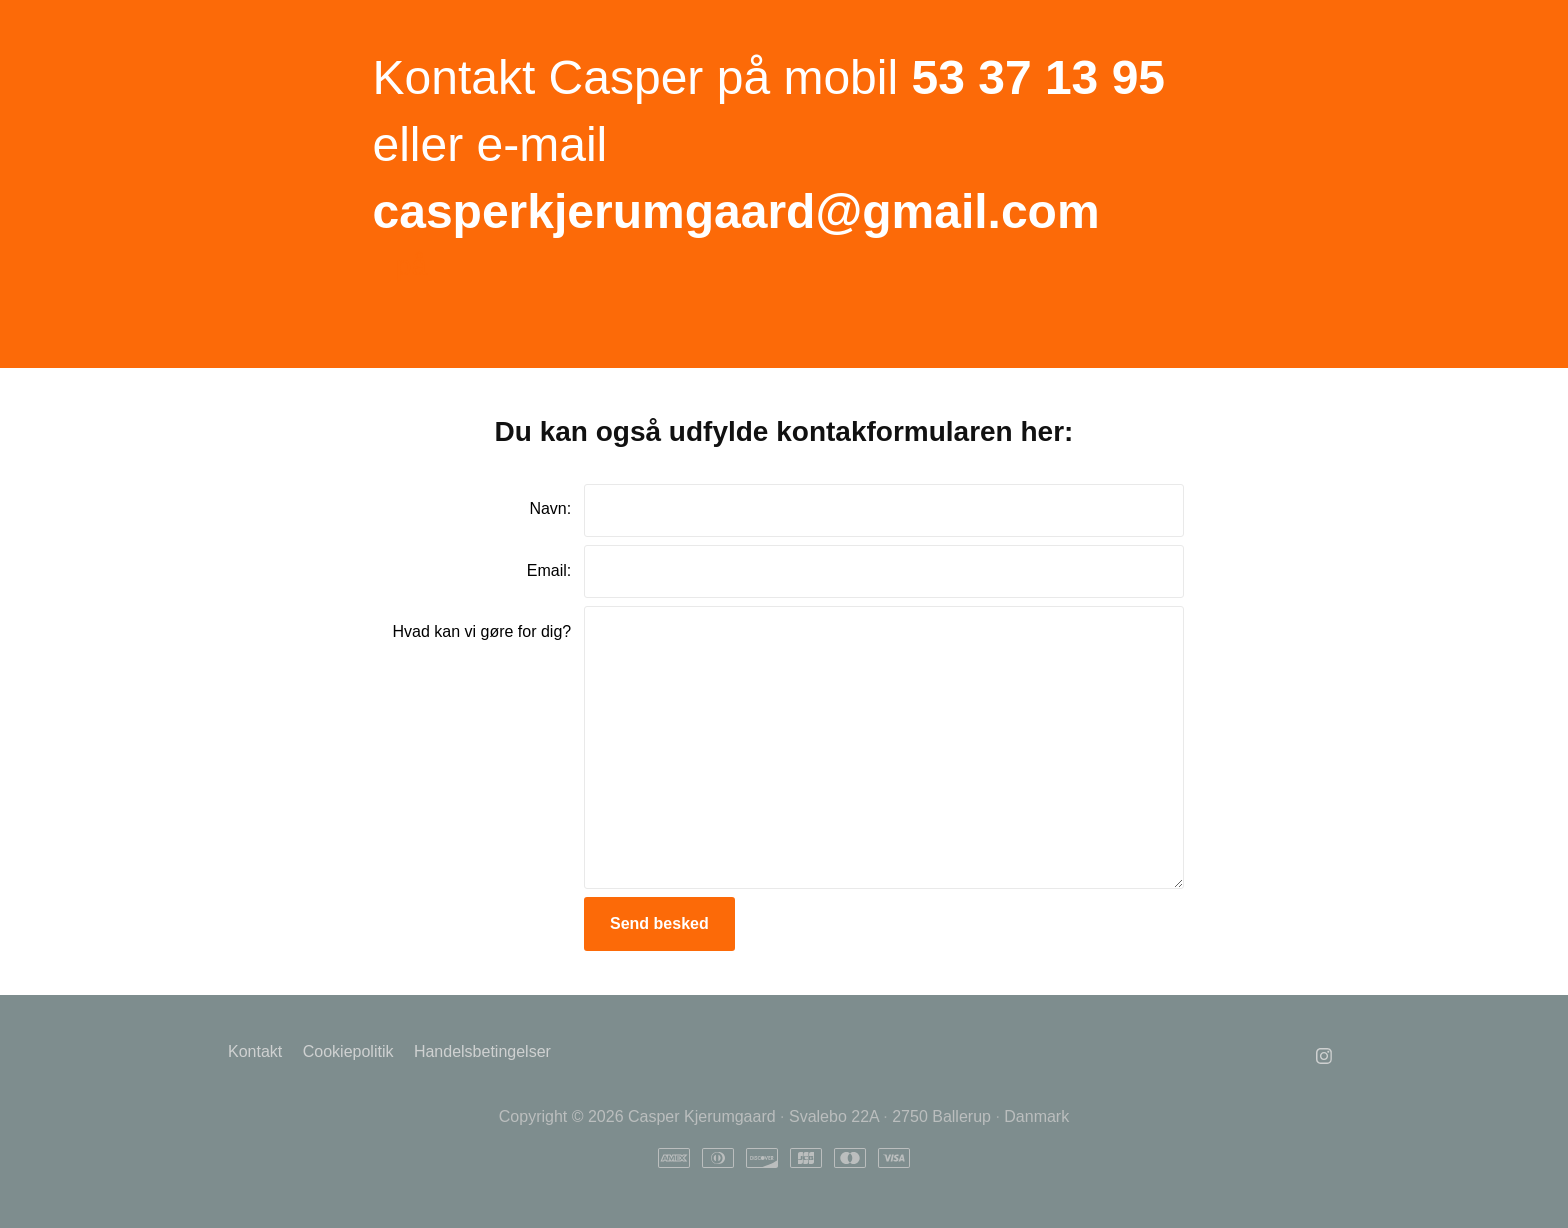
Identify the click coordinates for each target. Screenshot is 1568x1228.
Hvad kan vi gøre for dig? (481, 631)
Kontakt (255, 1051)
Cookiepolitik (348, 1051)
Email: (549, 570)
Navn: (550, 508)
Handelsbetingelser (482, 1051)
